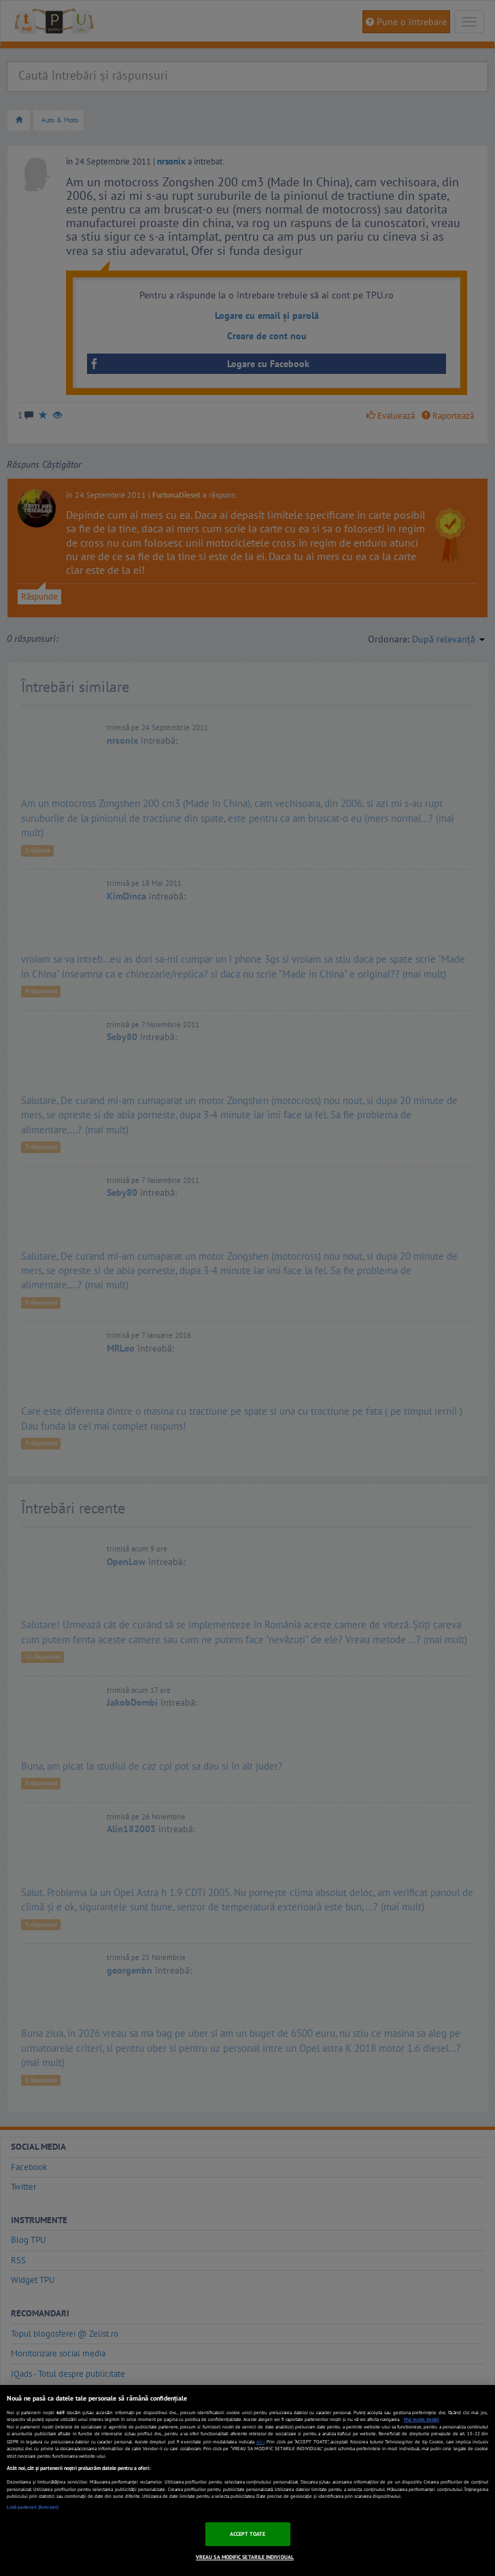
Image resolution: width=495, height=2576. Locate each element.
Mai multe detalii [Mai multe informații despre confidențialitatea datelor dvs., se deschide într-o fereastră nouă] (421, 2419)
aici (260, 2441)
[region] (247, 2480)
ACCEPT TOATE (248, 2533)
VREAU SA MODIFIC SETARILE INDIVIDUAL (245, 2557)
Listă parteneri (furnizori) (32, 2507)
